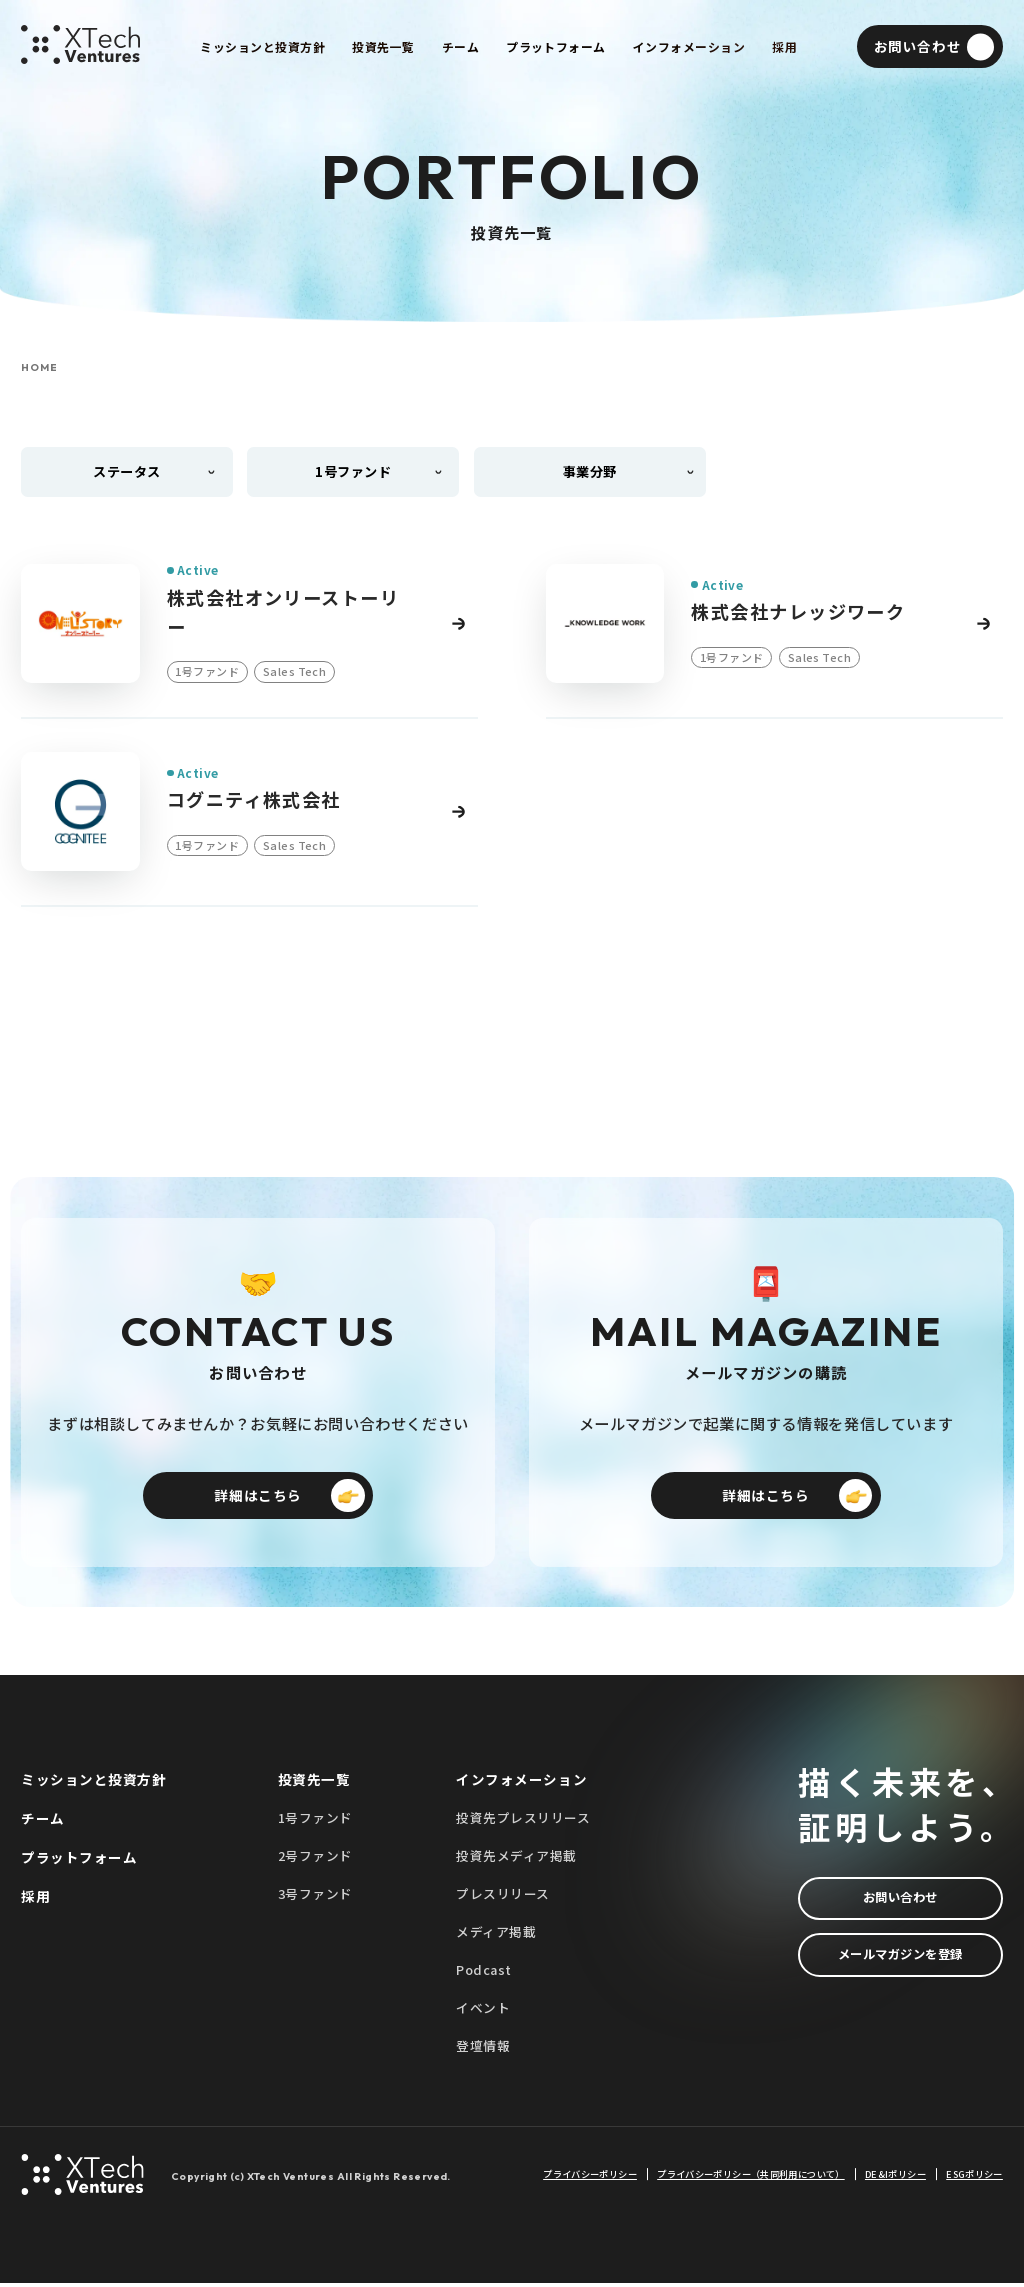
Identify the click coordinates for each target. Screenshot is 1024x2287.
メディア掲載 (496, 1935)
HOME (39, 368)
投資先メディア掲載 (516, 1858)
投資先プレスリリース (523, 1820)
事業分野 (591, 472)
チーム (43, 1821)
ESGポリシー (974, 2177)
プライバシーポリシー (590, 2177)
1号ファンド (315, 1820)
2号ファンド (315, 1858)
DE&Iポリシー (895, 2177)
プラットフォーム (79, 1861)
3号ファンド (315, 1896)
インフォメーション (521, 1782)
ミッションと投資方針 (93, 1782)
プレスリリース (503, 1896)
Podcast (484, 1973)
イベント (483, 2011)
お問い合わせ (900, 1901)
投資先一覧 (314, 1782)
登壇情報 (483, 2049)
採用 (35, 1900)
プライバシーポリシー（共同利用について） (750, 2177)
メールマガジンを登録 (900, 1959)
